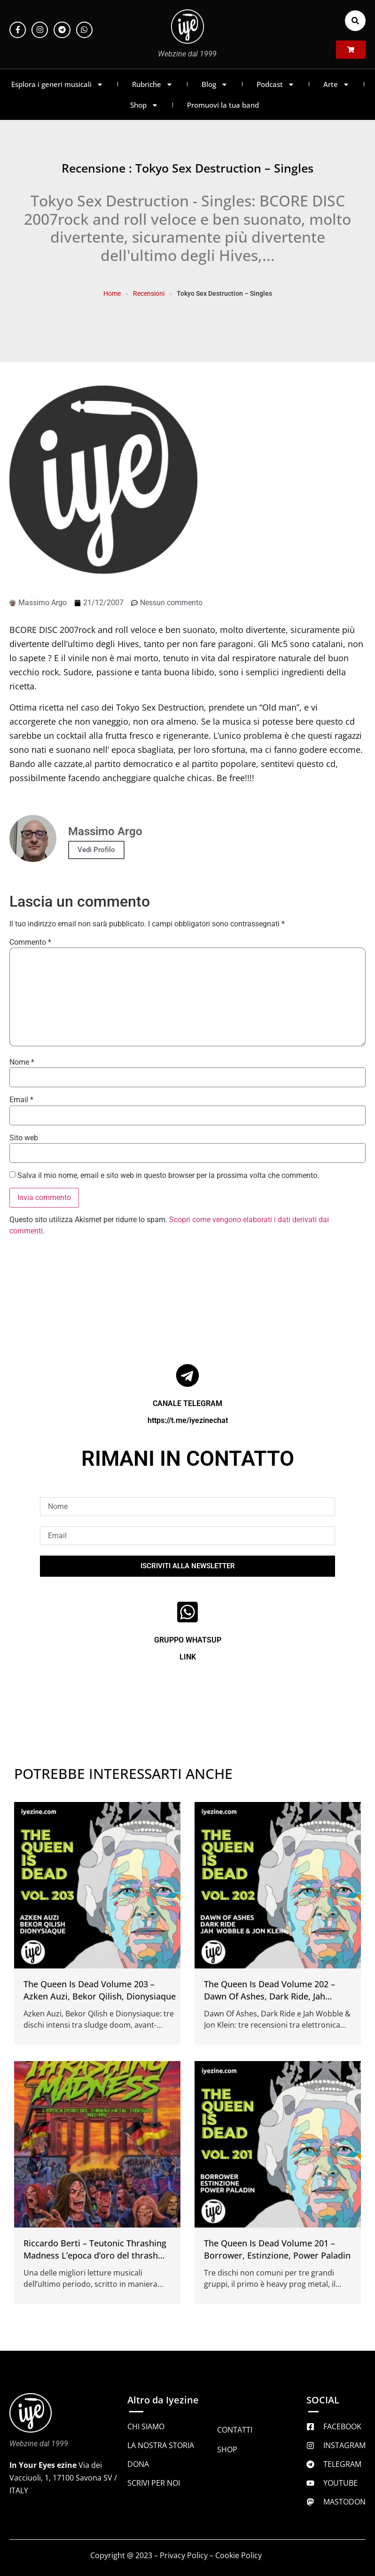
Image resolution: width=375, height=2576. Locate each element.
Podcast (276, 84)
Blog (215, 84)
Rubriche (152, 84)
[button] (355, 20)
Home (112, 293)
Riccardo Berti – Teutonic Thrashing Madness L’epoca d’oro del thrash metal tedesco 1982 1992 (94, 2255)
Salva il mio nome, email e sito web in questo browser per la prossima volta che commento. (168, 1175)
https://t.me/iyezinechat (188, 1420)
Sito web (23, 1138)
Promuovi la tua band (223, 105)
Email (21, 1100)
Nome (21, 1062)
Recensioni (148, 293)
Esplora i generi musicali (57, 84)
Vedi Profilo (96, 849)
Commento (30, 942)
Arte (336, 84)
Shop (144, 105)
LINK (188, 1656)
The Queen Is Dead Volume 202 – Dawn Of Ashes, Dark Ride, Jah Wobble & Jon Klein (269, 1996)
